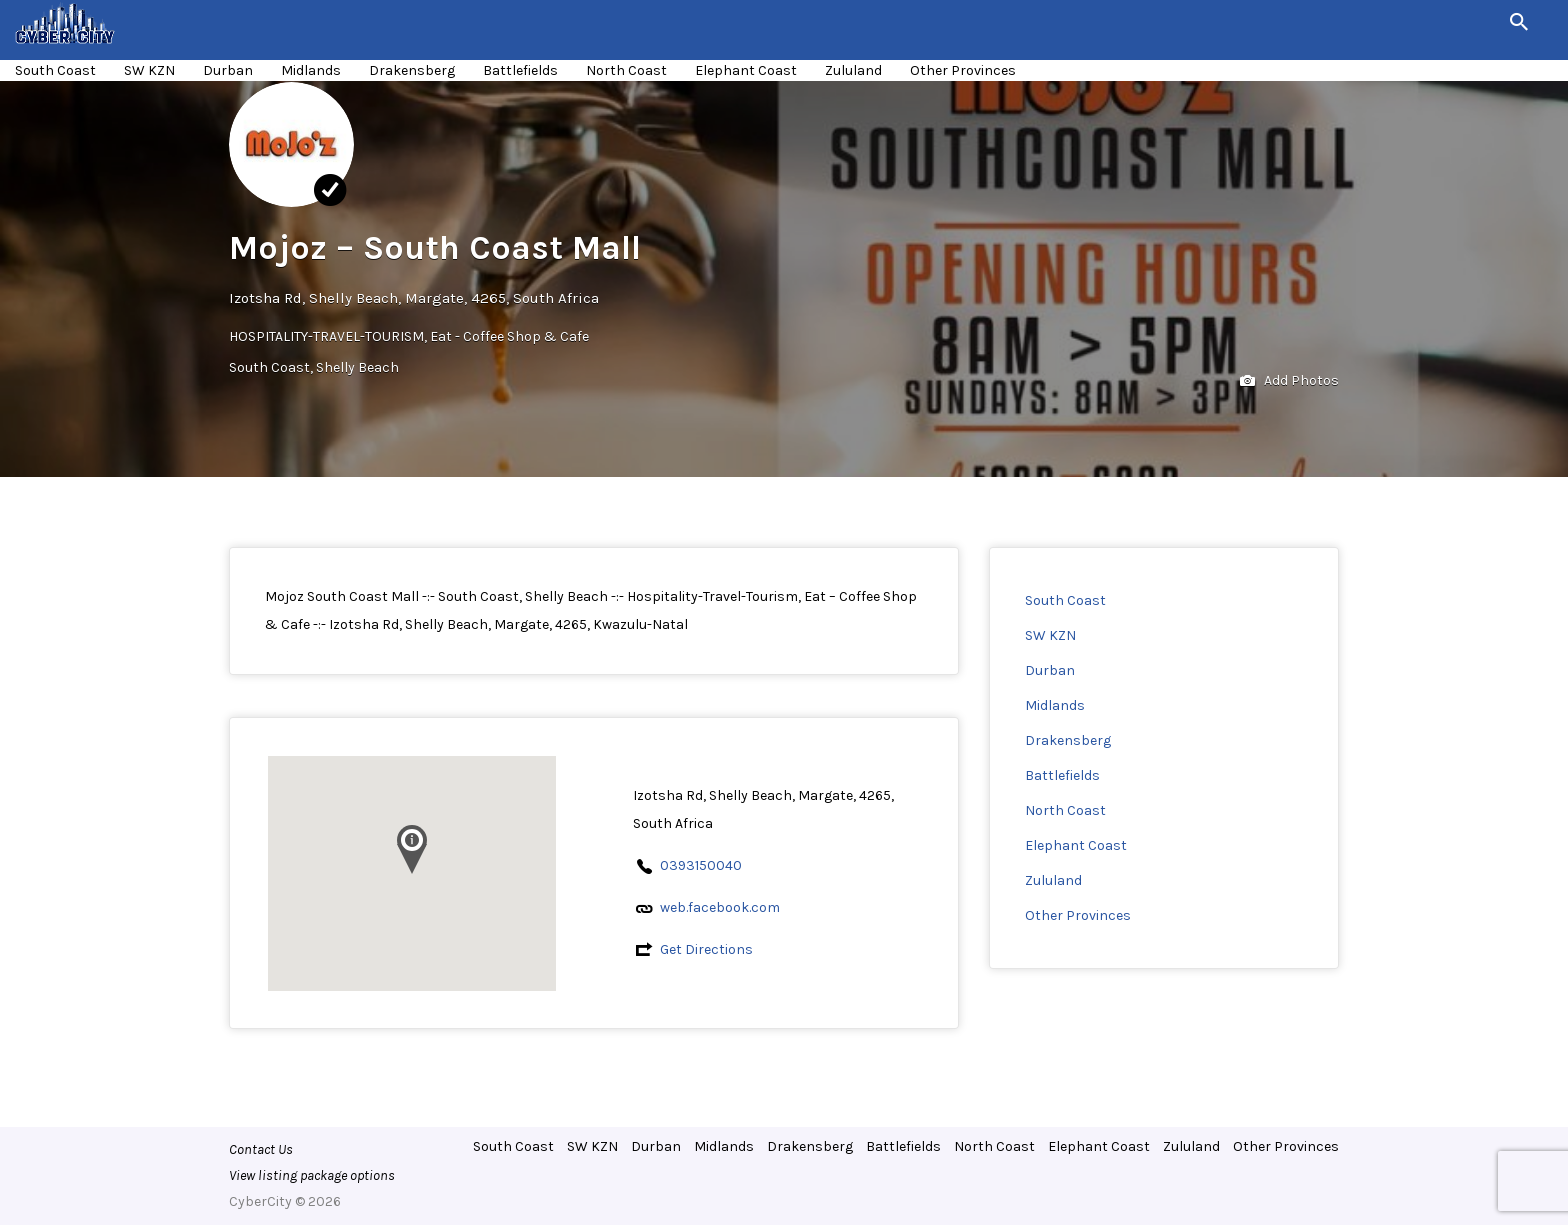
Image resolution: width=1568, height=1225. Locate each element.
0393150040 (701, 865)
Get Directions (706, 949)
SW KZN (149, 70)
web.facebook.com (720, 907)
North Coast (626, 70)
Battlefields (520, 70)
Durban (228, 70)
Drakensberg (412, 70)
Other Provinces (963, 70)
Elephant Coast (746, 70)
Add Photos (1289, 381)
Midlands (311, 70)
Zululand (853, 70)
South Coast (55, 70)
